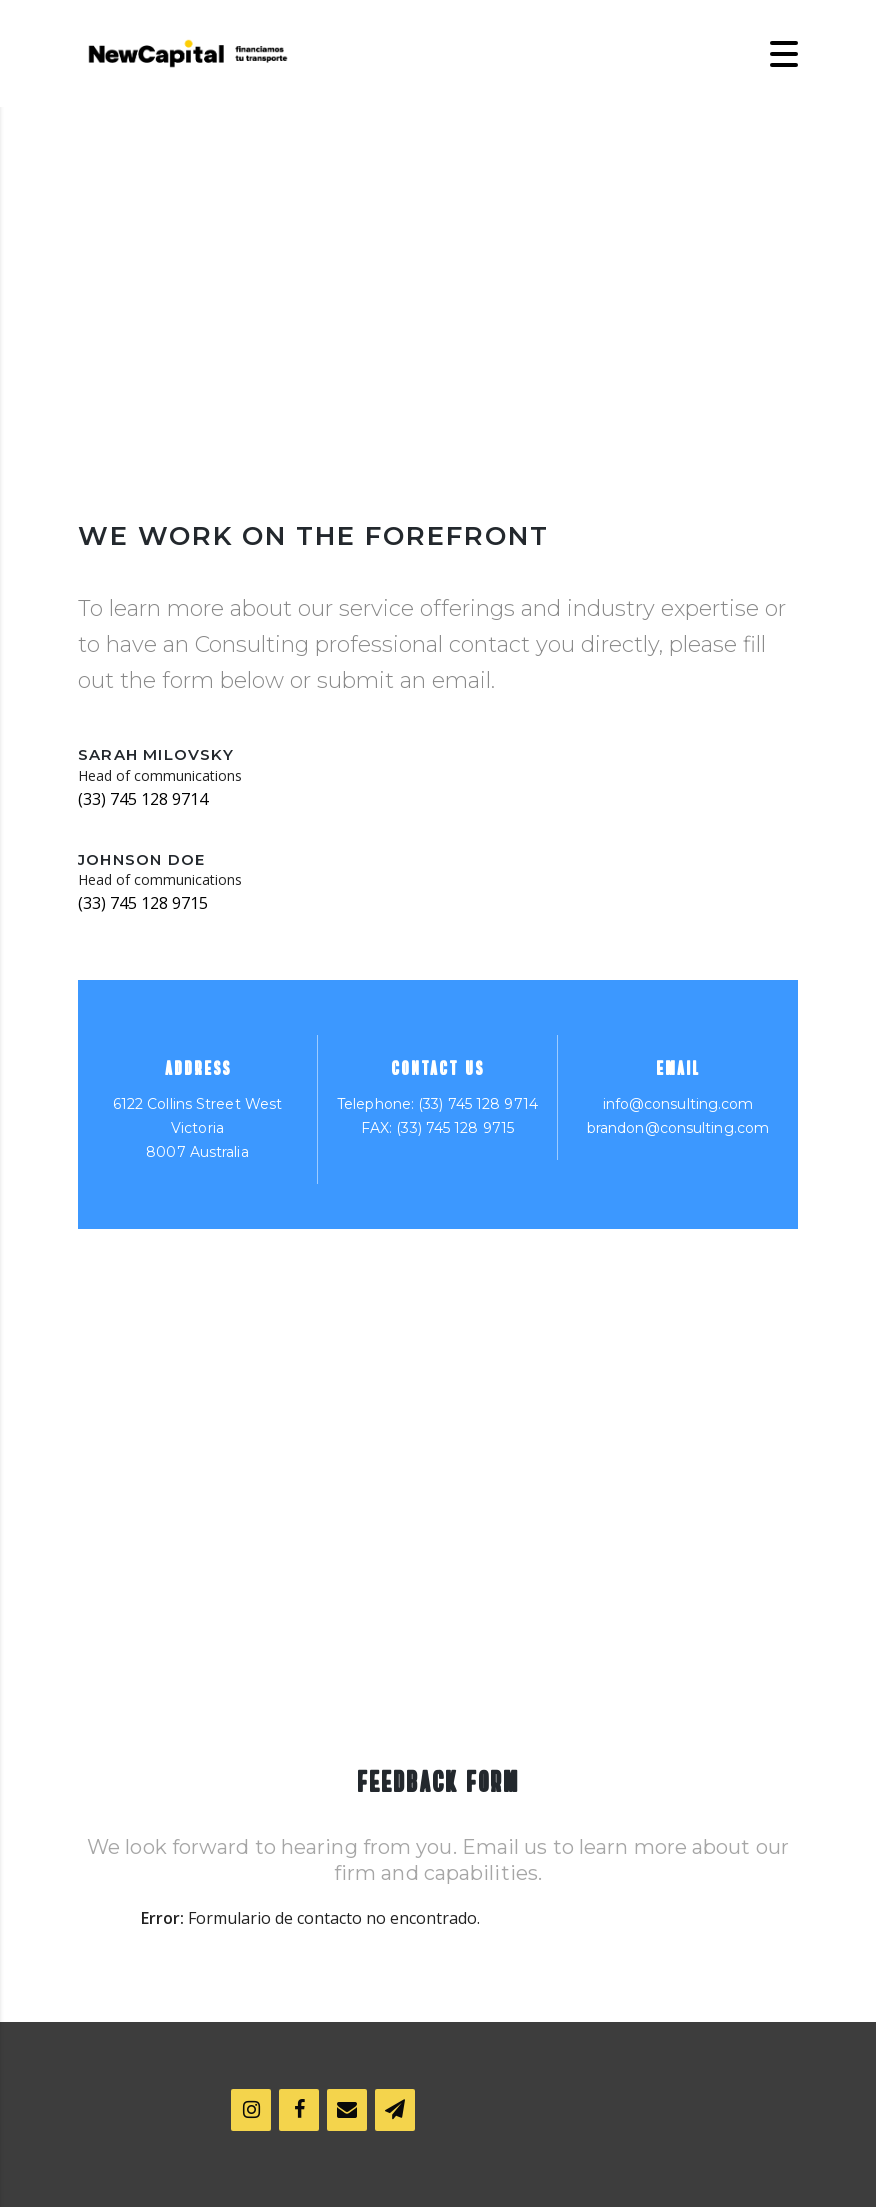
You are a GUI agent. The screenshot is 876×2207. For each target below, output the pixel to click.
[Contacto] (347, 2110)
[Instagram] (251, 2110)
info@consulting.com (678, 1104)
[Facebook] (299, 2110)
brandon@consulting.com (678, 1128)
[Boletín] (395, 2110)
